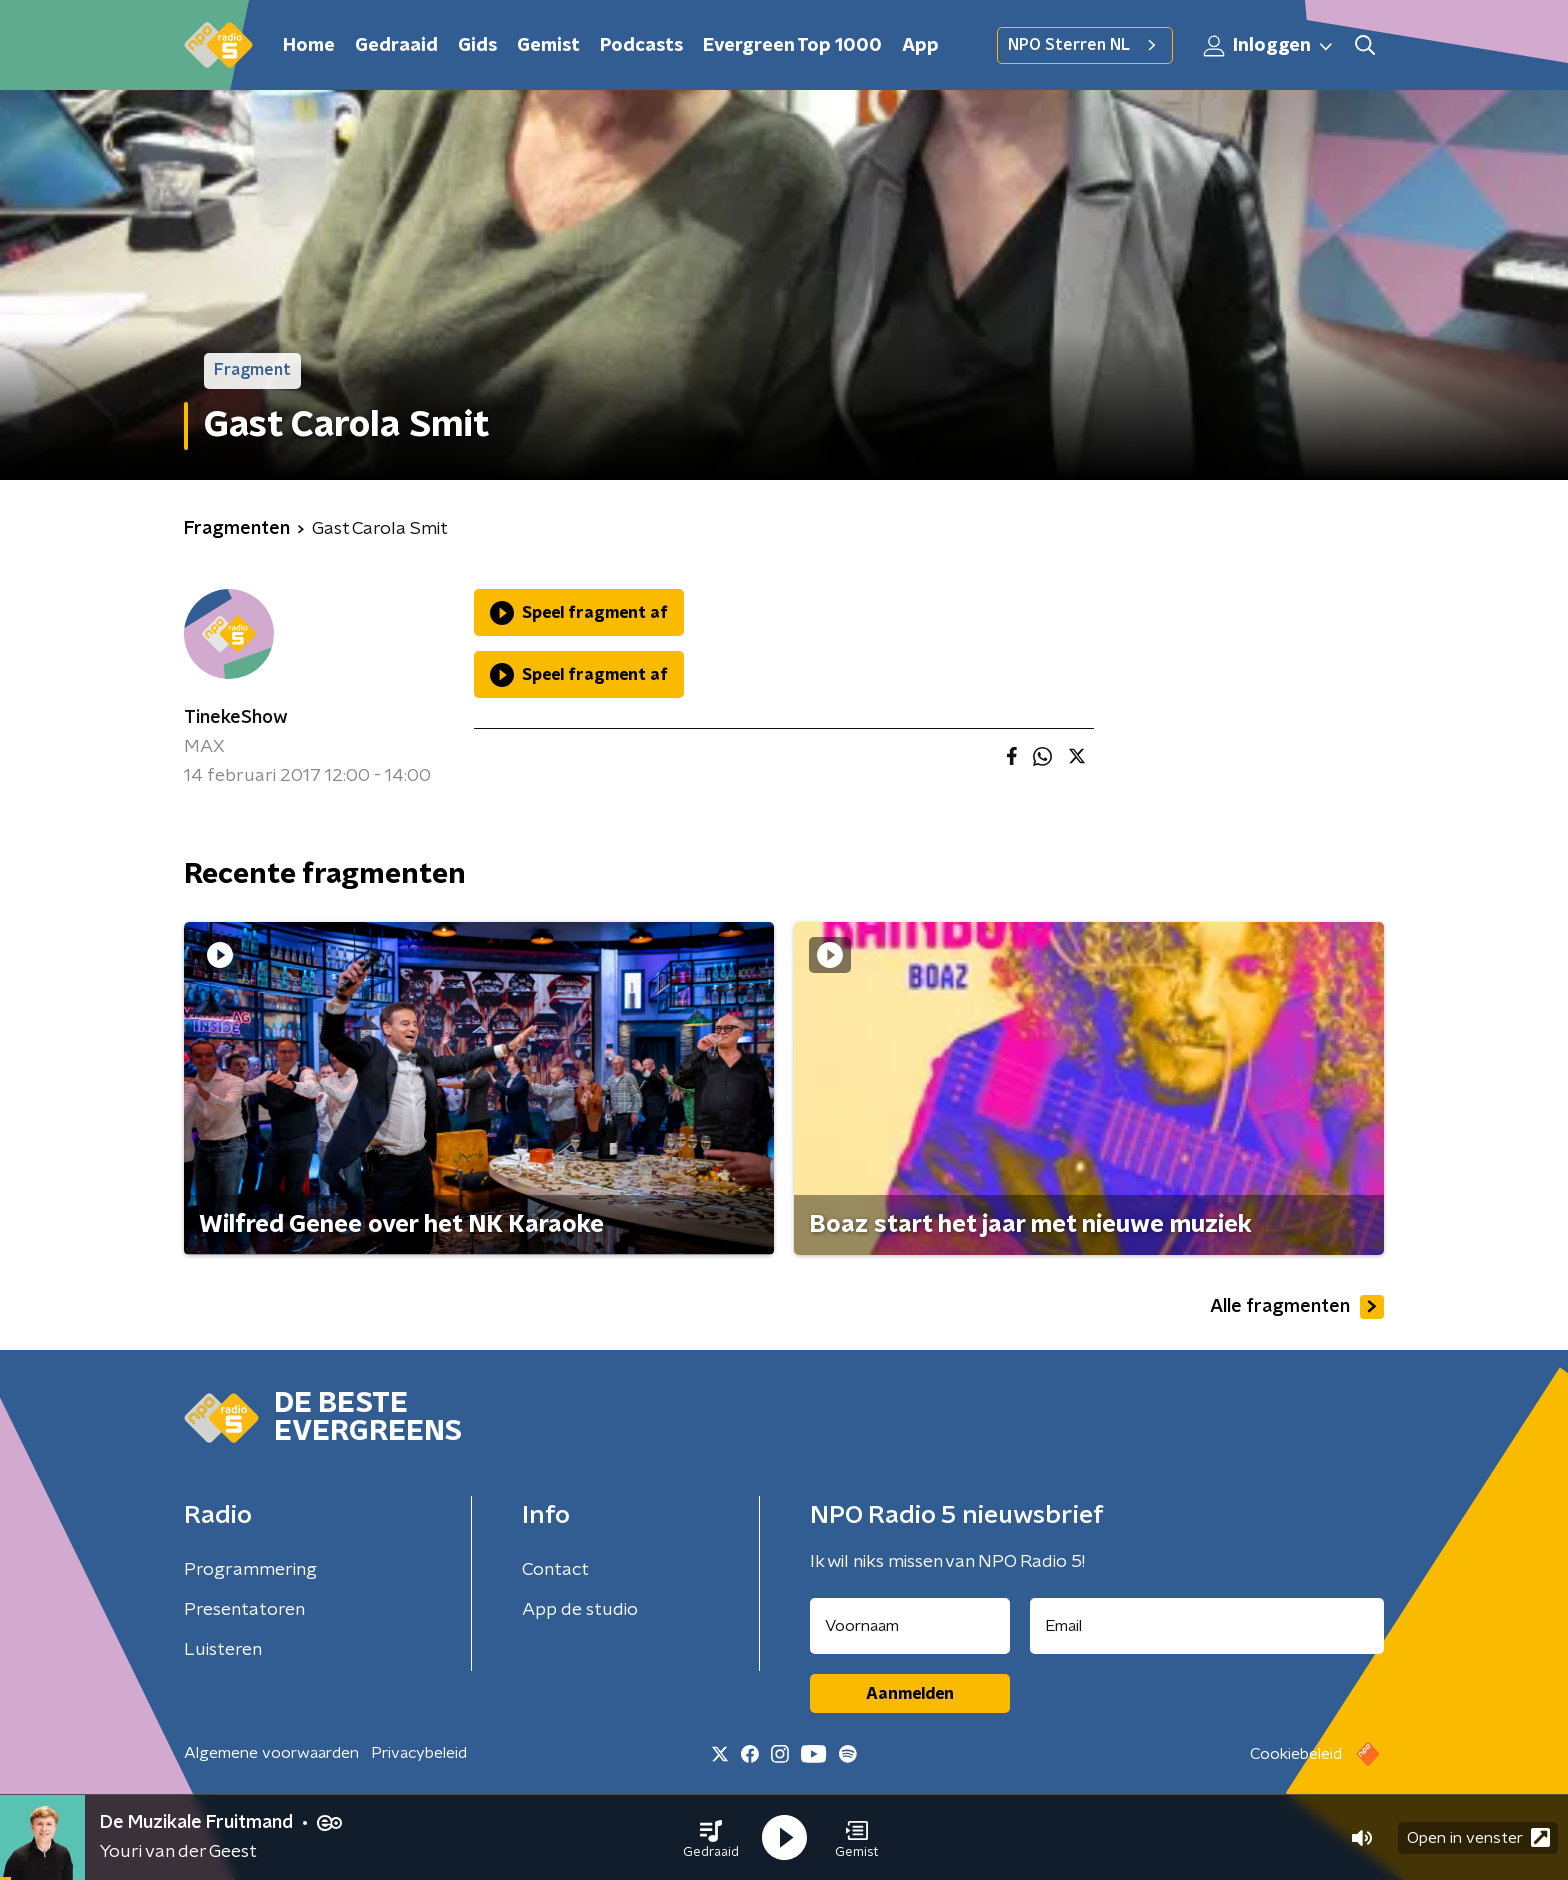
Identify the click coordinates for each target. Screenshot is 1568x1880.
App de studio (580, 1610)
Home (309, 46)
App (920, 46)
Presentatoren (244, 1610)
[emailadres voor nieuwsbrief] (1207, 1626)
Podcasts (641, 46)
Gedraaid (396, 46)
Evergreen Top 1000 (792, 46)
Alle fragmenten (1297, 1307)
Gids (477, 46)
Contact (555, 1570)
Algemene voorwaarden (271, 1753)
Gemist (548, 46)
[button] (711, 1838)
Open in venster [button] (1478, 1837)
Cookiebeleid (1296, 1754)
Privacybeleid (419, 1753)
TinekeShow (236, 718)
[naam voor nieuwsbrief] (910, 1626)
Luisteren (223, 1650)
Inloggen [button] (1269, 46)
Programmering (250, 1570)
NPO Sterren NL (1085, 45)
